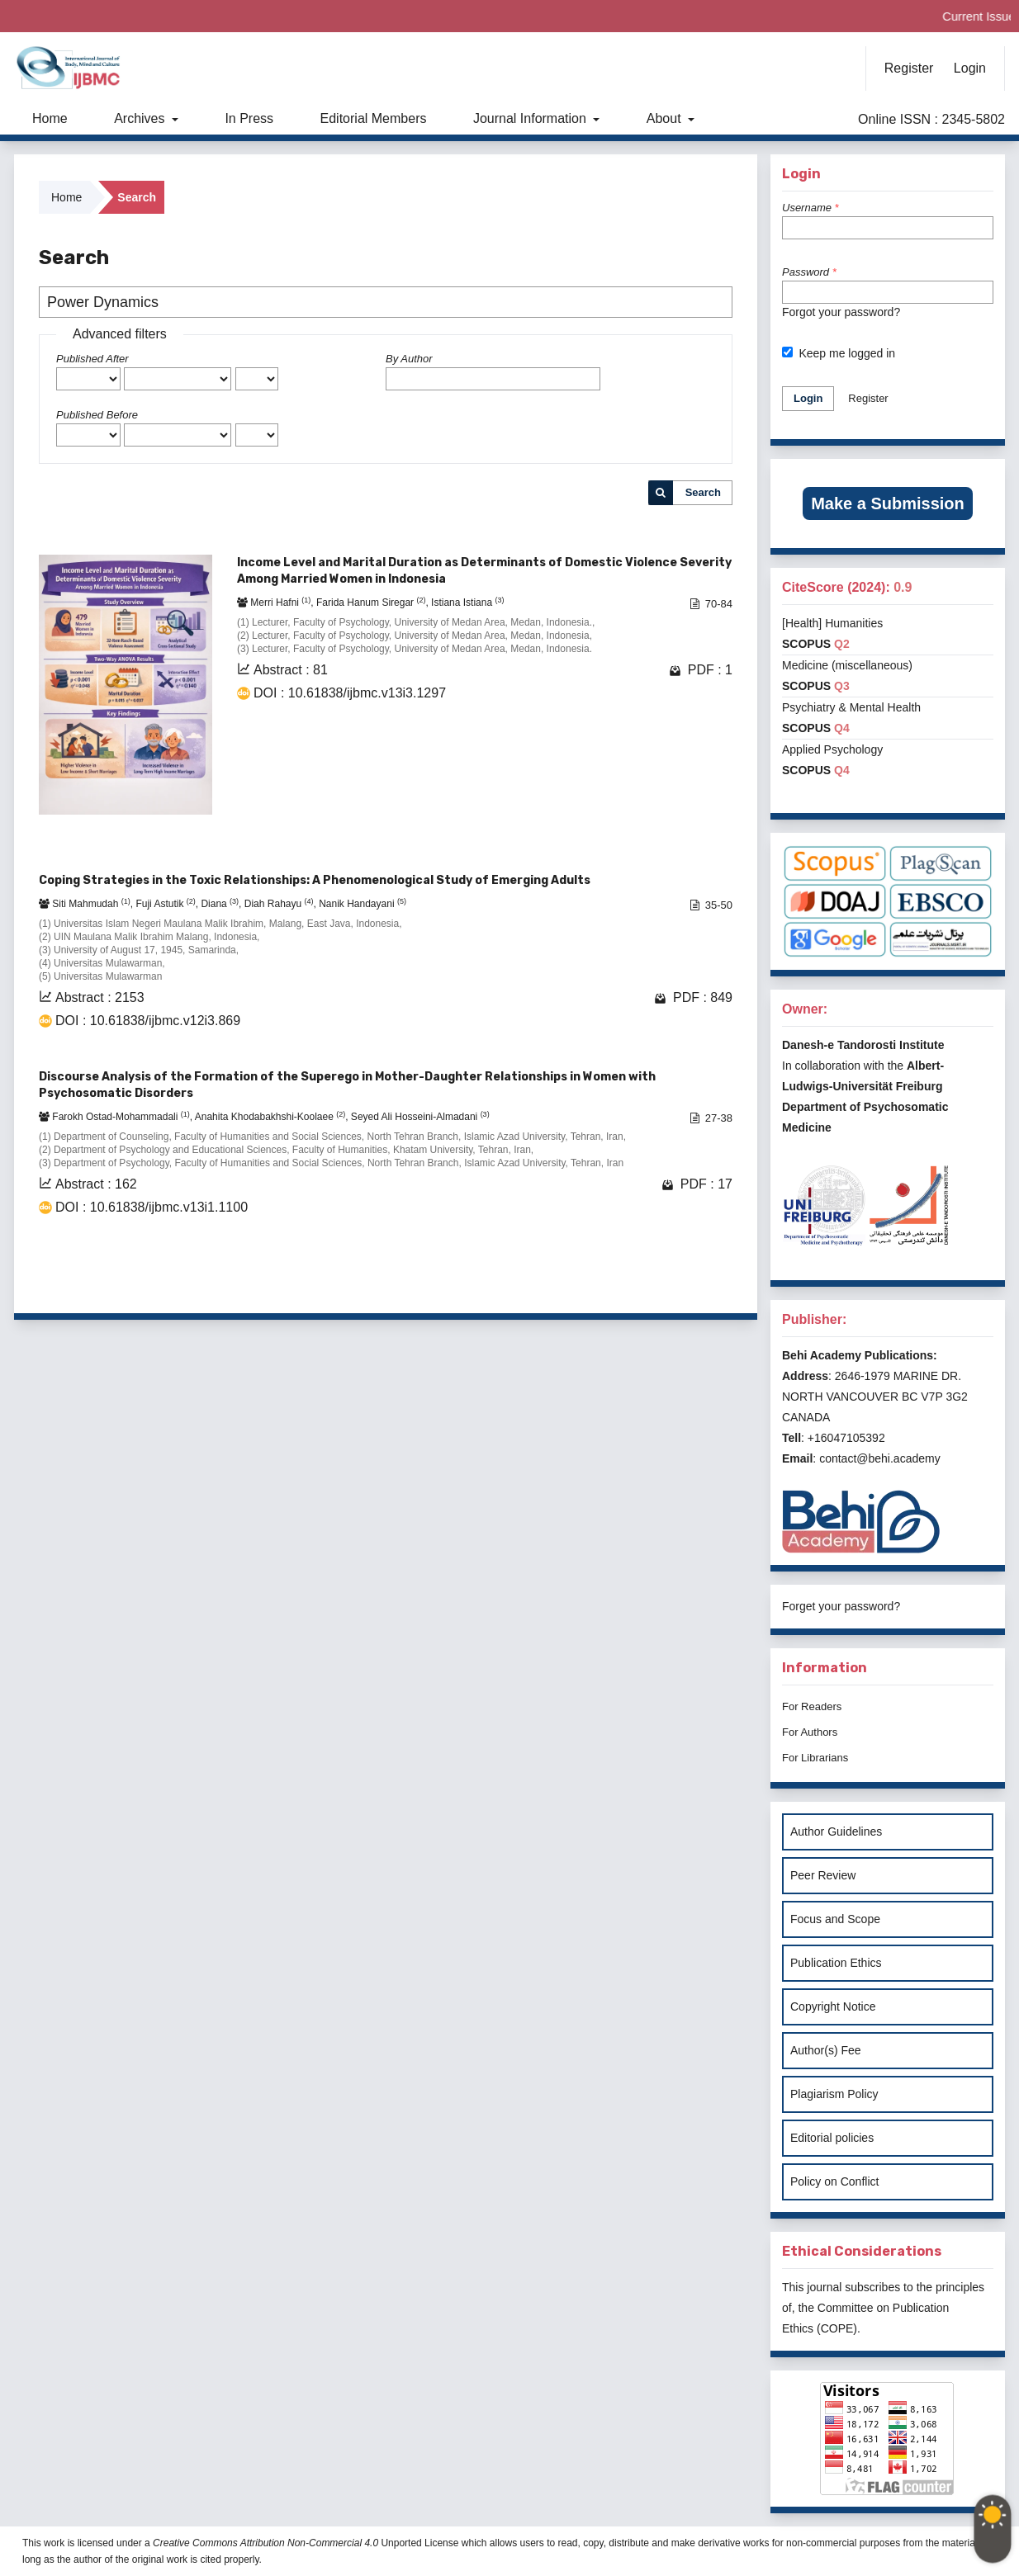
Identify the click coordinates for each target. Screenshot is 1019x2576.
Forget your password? (841, 1606)
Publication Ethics (836, 1962)
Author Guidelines (836, 1831)
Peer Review (822, 1875)
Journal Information (531, 118)
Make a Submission (887, 503)
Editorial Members (373, 118)
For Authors (809, 1732)
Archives (141, 118)
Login (970, 68)
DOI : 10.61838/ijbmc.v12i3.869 (147, 1021)
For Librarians (815, 1757)
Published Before (97, 415)
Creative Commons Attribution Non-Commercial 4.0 (265, 2543)
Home (50, 118)
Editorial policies (832, 2137)
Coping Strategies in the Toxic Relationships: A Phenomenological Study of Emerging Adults (314, 880)
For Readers (811, 1706)
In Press (249, 118)
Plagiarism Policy (834, 2094)
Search (703, 492)
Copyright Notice (833, 2006)
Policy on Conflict (834, 2181)
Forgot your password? (841, 312)
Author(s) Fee (825, 2050)
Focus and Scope (835, 1919)
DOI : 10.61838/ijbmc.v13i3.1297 (350, 693)
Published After (92, 358)
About (666, 118)
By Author (409, 358)
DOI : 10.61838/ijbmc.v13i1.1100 (151, 1207)
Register (909, 68)
